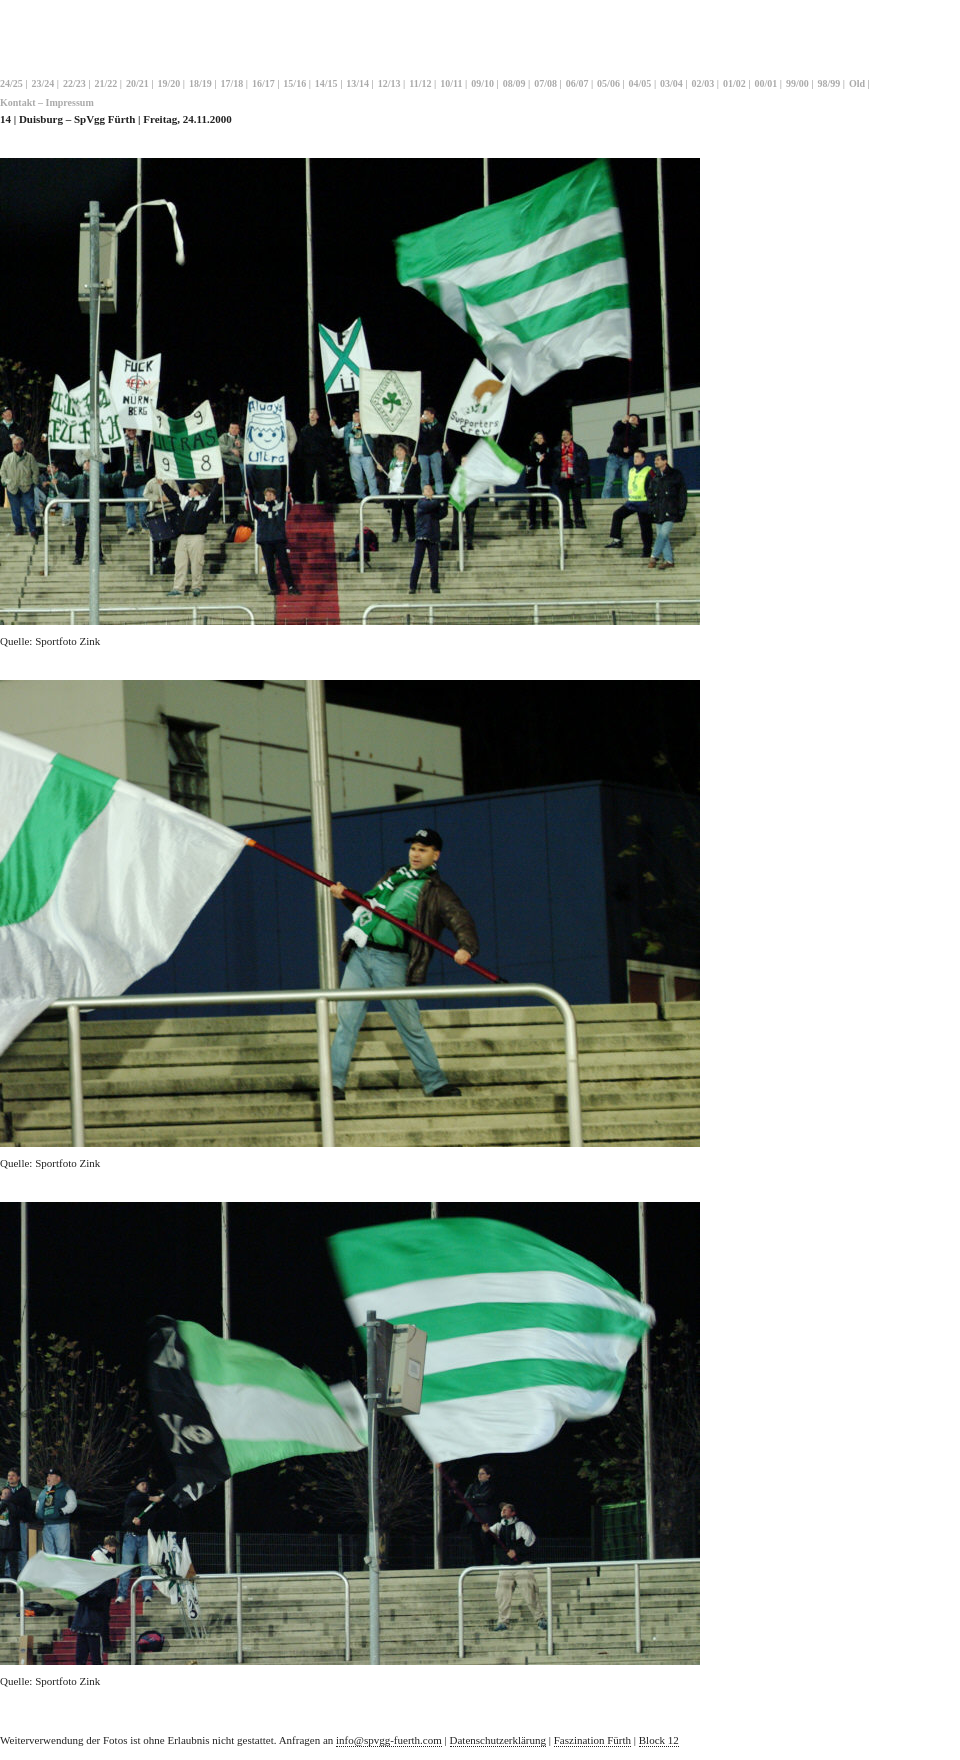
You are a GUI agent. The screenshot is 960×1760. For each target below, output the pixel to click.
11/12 (420, 83)
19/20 (168, 83)
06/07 (577, 83)
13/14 (357, 83)
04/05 (640, 83)
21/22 (105, 83)
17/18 (231, 83)
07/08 (545, 83)
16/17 (263, 83)
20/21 (137, 83)
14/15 (326, 83)
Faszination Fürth (592, 1740)
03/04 (671, 83)
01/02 (734, 83)
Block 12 (659, 1740)
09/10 (482, 83)
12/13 (389, 83)
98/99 (829, 83)
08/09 (514, 83)
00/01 (766, 83)
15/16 (294, 83)
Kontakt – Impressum (47, 102)
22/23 (74, 83)
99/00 (797, 83)
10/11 (451, 83)
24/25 (11, 83)
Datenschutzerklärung (498, 1740)
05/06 (608, 83)
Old (857, 83)
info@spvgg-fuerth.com (389, 1740)
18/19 (200, 83)
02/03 (703, 83)
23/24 (42, 83)
